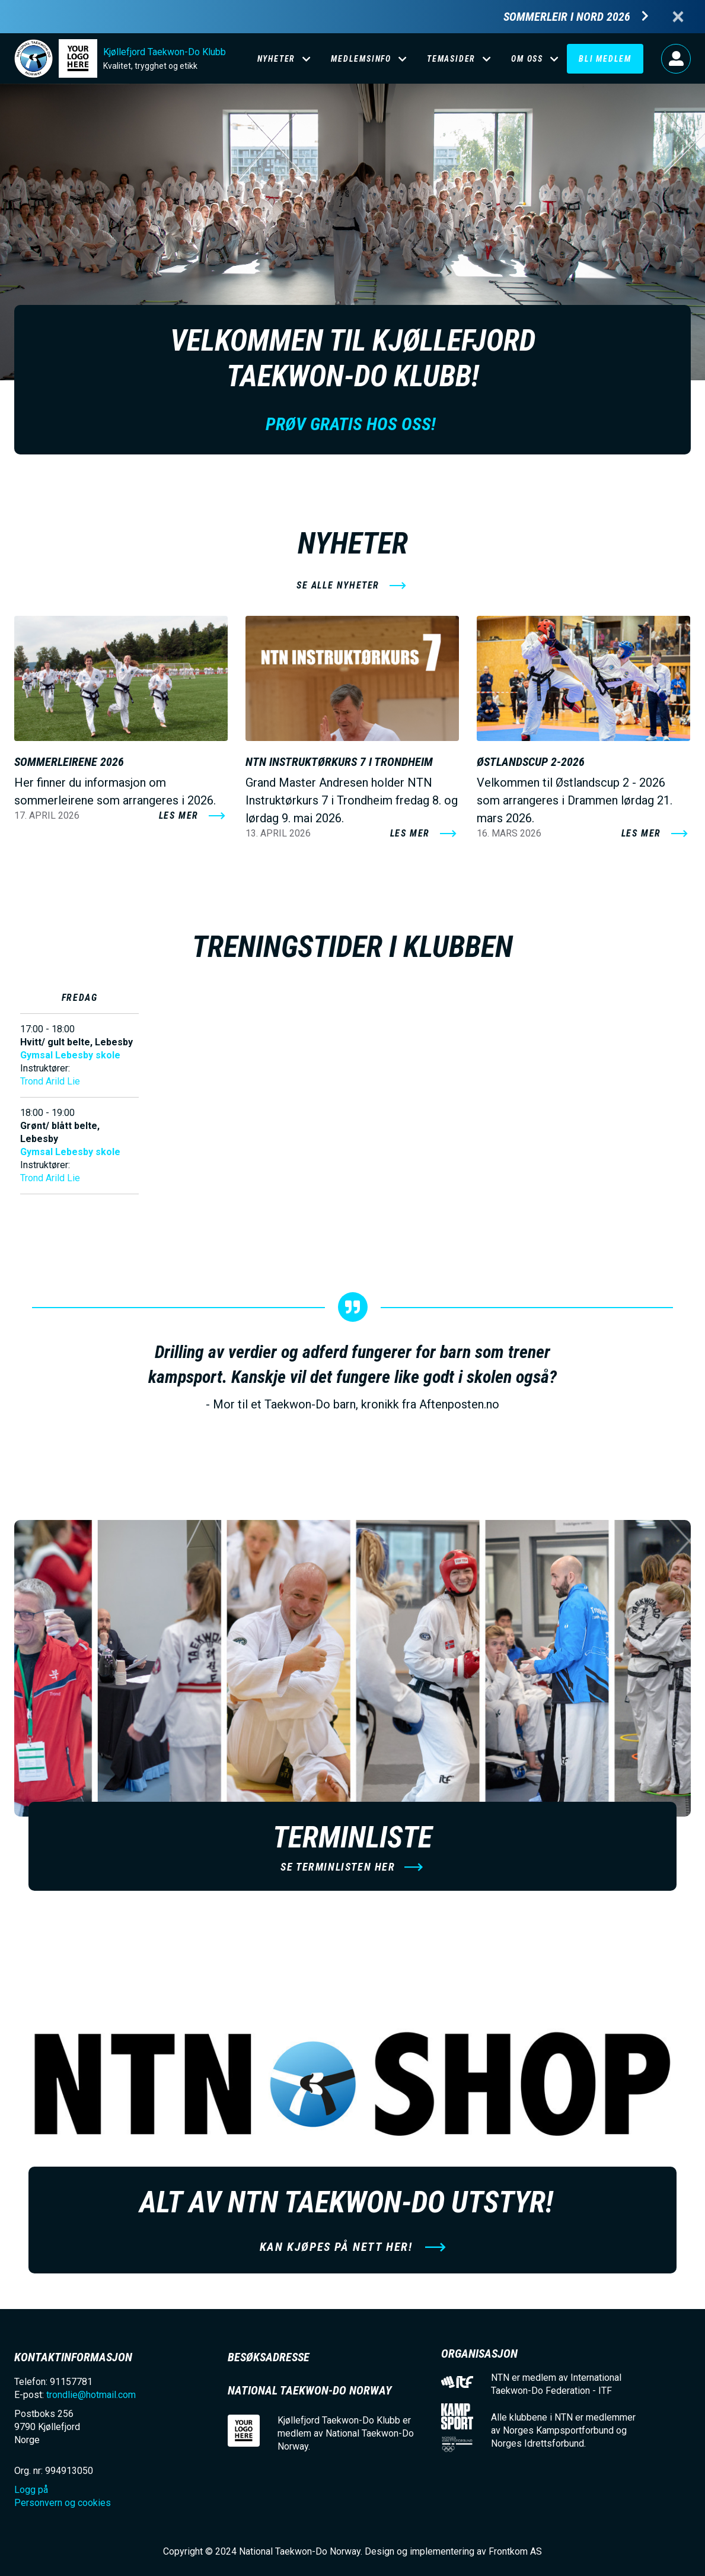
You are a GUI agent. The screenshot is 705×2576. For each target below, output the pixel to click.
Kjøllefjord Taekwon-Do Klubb (164, 52)
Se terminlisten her (337, 1867)
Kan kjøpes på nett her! (338, 2247)
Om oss (527, 58)
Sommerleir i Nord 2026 (566, 17)
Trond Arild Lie (50, 1081)
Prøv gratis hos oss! (353, 424)
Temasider (451, 58)
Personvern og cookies (62, 2502)
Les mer (179, 815)
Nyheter (276, 58)
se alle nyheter (337, 585)
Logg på (676, 59)
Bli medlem (605, 58)
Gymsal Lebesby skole (70, 1055)
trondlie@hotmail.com (91, 2394)
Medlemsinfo (361, 58)
